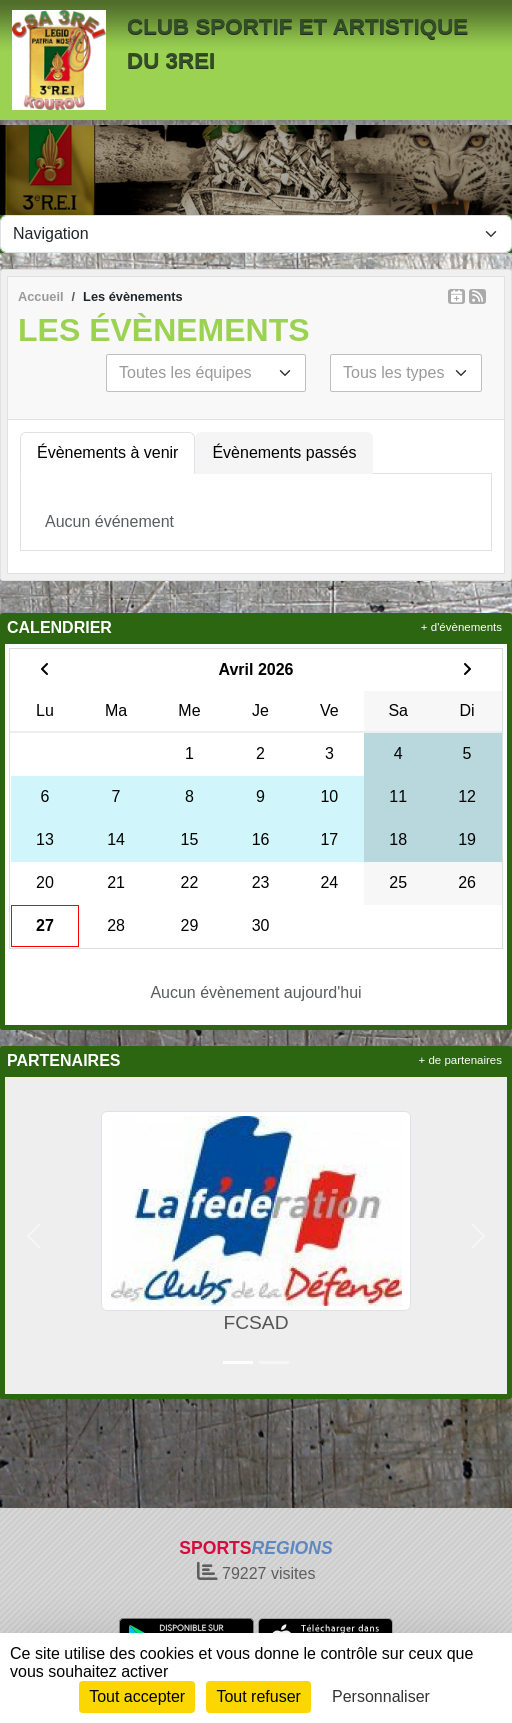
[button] (33, 1235)
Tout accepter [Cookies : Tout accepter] (137, 1696)
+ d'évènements (461, 627)
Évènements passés (284, 452)
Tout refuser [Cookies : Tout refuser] (258, 1696)
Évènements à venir (107, 452)
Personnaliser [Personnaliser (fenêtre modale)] (381, 1696)
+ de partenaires (460, 1060)
